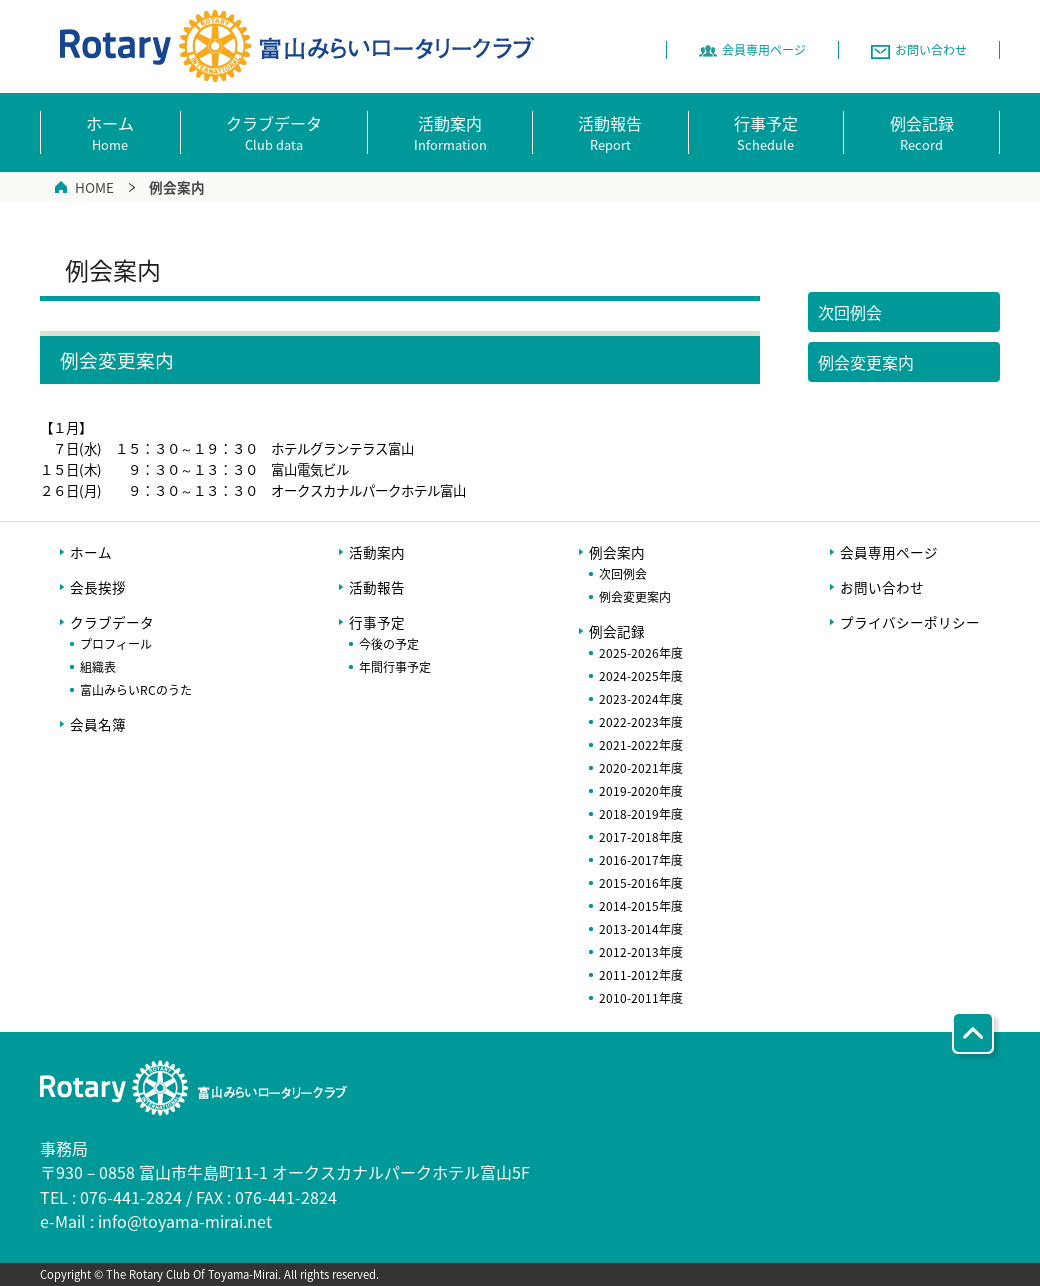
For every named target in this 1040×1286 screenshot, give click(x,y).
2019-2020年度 (641, 791)
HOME (94, 187)
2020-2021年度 (641, 768)
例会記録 (617, 631)
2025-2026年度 (641, 653)
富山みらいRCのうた (136, 690)
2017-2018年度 (641, 837)
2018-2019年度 (641, 814)
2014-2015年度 (641, 906)
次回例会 (623, 574)
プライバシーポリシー (910, 622)
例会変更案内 (635, 597)
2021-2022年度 (641, 745)
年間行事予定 (395, 667)
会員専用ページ (889, 552)
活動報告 (377, 587)
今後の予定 (389, 644)
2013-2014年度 (641, 929)
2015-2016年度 (641, 883)
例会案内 (617, 552)
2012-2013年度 (641, 952)
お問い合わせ (882, 587)
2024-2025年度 (641, 676)
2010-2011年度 (641, 998)
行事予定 (377, 622)
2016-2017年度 (641, 860)
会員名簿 (98, 724)
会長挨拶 (98, 587)
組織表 (98, 667)
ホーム (91, 552)
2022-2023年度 (641, 722)
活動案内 (377, 552)
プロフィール (116, 644)
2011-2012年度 (641, 975)
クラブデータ (112, 622)
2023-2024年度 (641, 699)
